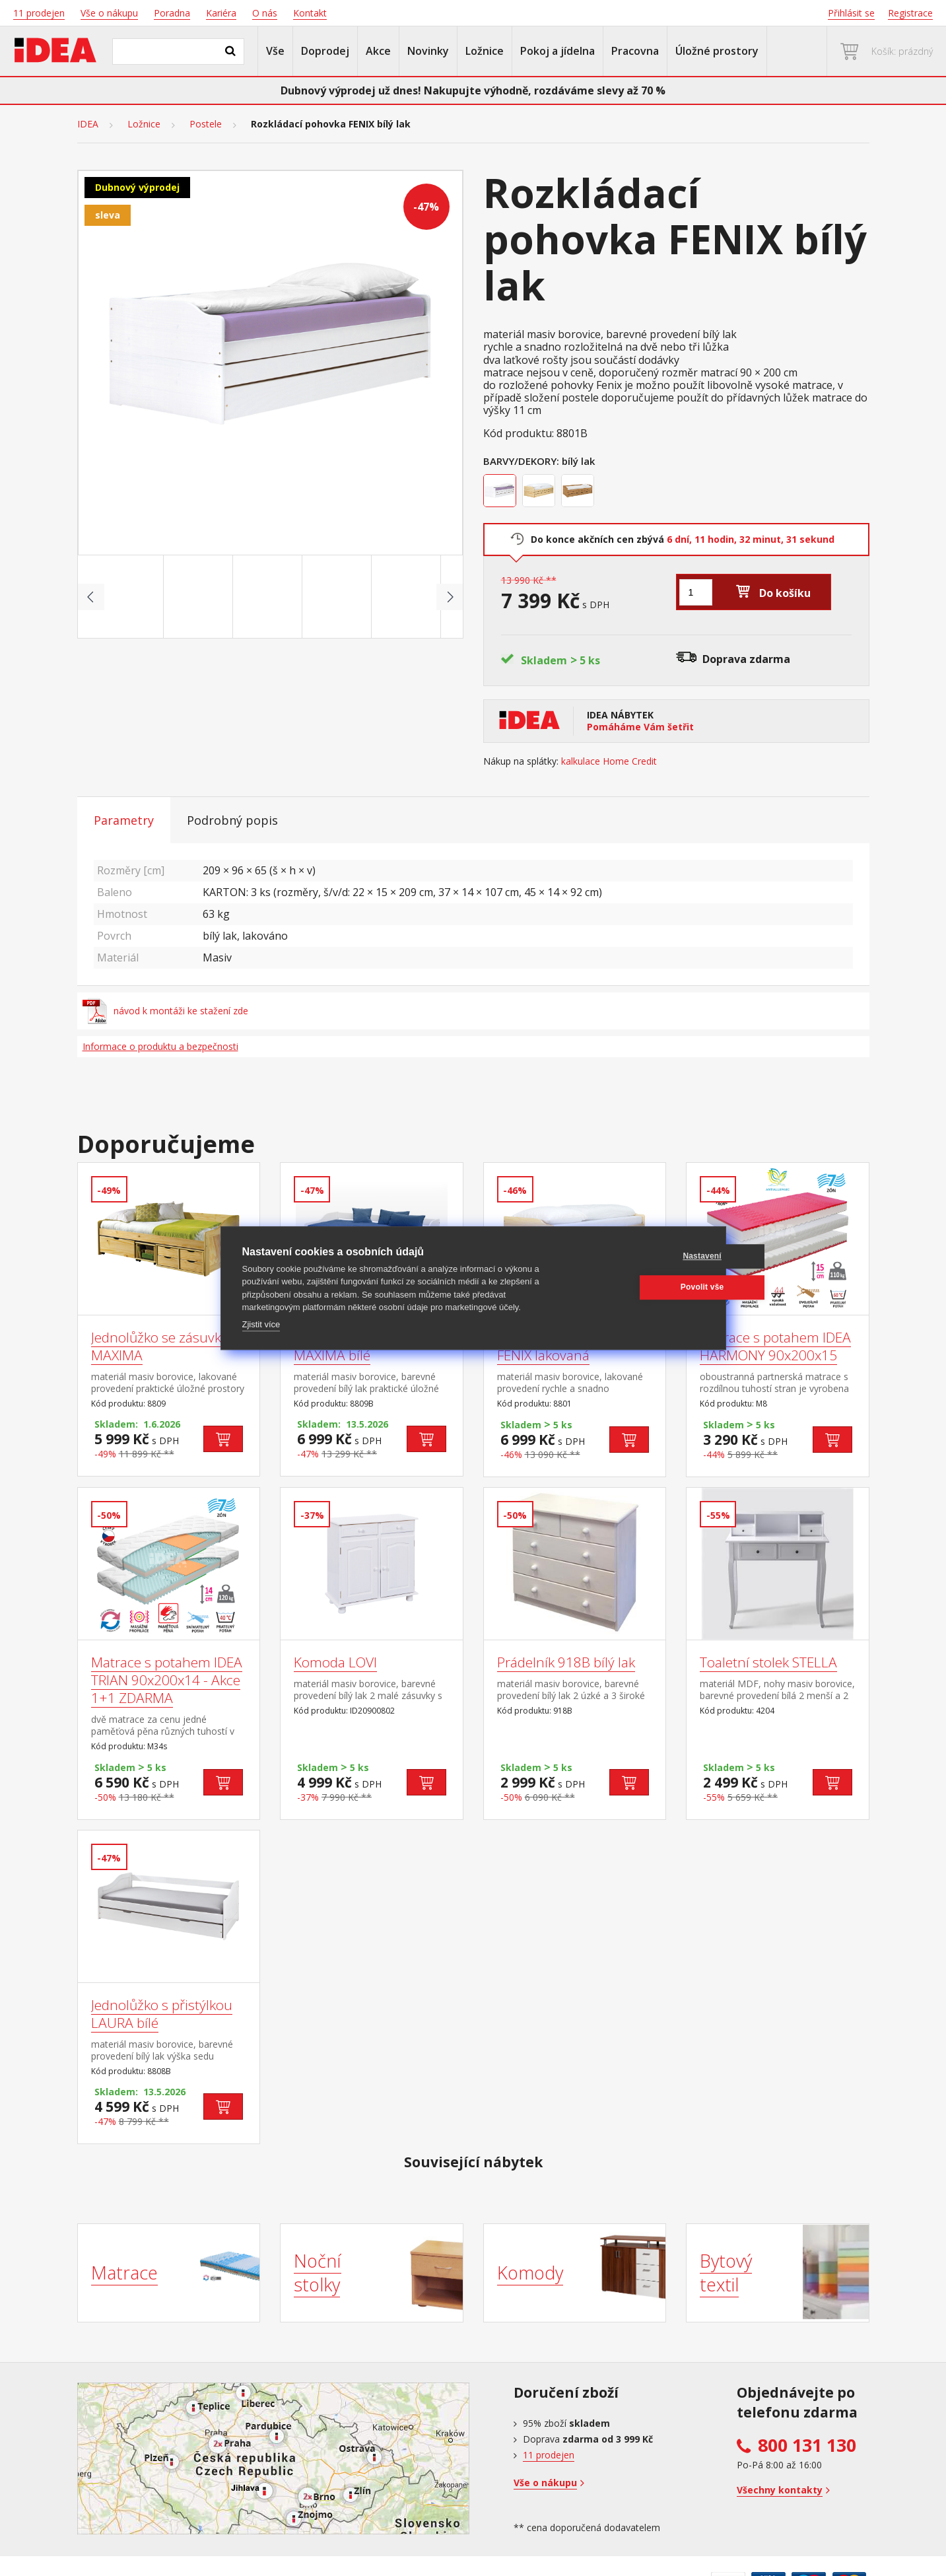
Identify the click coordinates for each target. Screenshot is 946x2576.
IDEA (87, 124)
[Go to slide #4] (339, 597)
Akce (378, 51)
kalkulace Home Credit (609, 761)
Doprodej (325, 51)
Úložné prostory (717, 51)
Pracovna (635, 51)
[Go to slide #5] (408, 597)
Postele (205, 124)
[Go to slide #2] (200, 597)
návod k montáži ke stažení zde (166, 1011)
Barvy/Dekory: (521, 461)
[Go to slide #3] (270, 597)
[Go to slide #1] (131, 597)
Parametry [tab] (124, 820)
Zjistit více (261, 1324)
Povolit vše (641, 1287)
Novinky (428, 51)
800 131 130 (807, 2445)
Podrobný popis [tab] (232, 820)
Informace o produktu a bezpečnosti (160, 1046)
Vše (275, 51)
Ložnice (484, 51)
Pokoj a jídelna (557, 51)
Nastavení (640, 1256)
